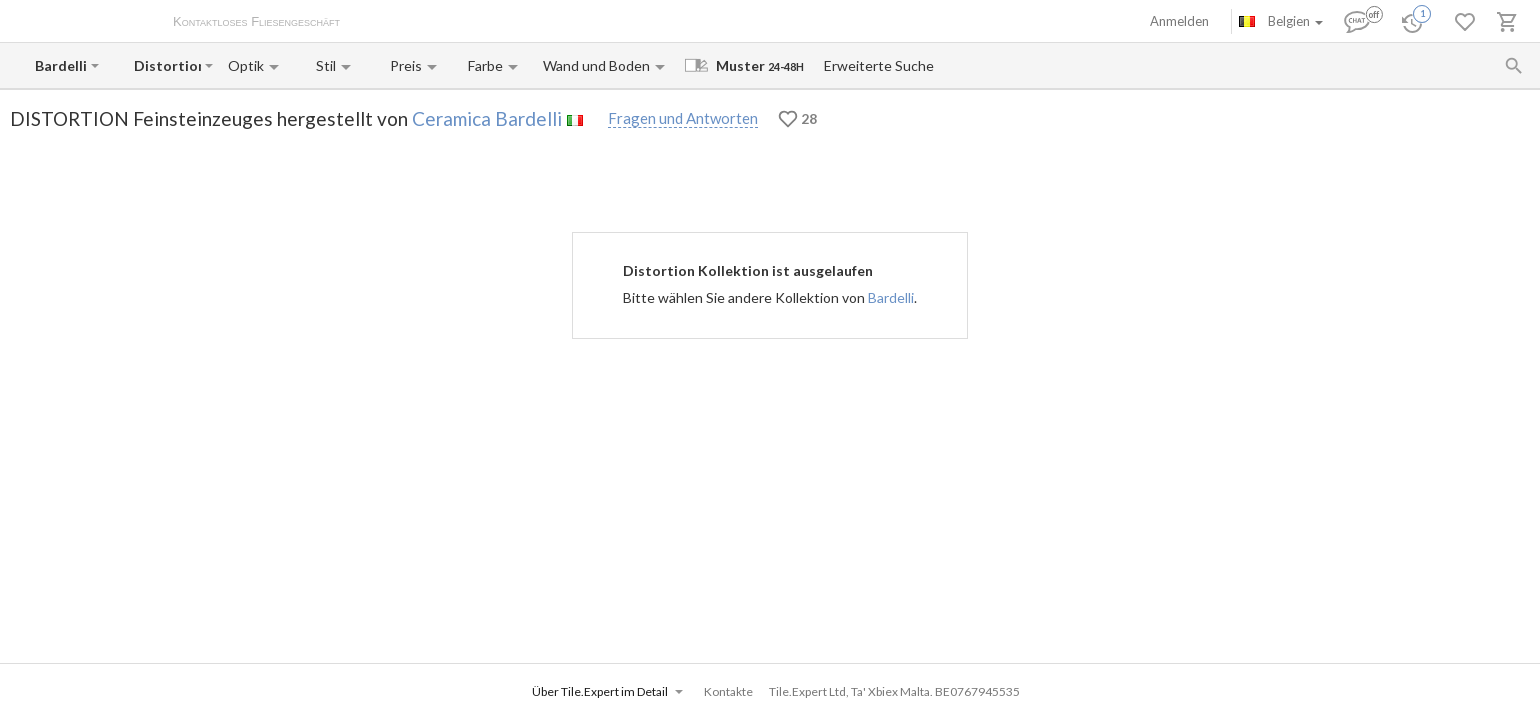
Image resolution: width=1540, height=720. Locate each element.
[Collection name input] (167, 65)
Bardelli (891, 297)
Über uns (386, 23)
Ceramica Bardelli (487, 118)
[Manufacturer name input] (61, 65)
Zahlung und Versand (483, 23)
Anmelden (1179, 21)
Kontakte (581, 23)
